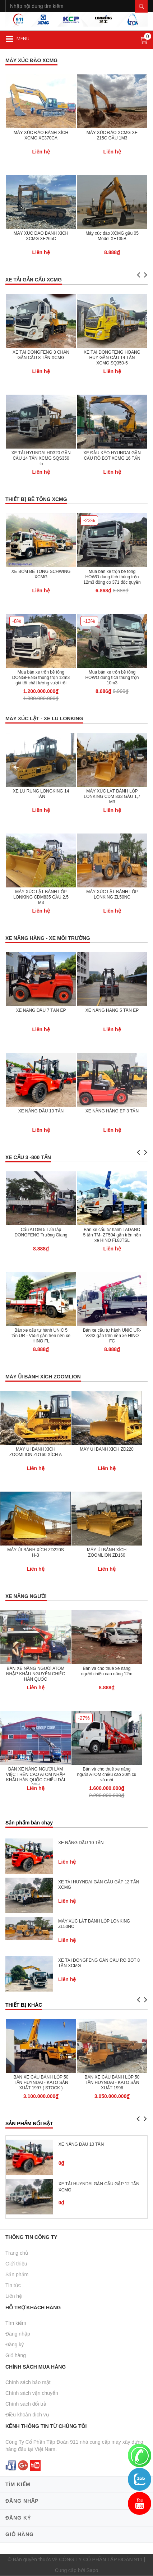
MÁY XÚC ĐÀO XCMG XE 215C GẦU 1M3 (112, 135)
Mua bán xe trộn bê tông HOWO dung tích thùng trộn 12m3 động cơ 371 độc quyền (111, 577)
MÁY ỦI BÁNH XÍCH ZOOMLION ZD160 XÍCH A (35, 1452)
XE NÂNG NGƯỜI (26, 1596)
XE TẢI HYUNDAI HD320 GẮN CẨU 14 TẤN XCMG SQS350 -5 (40, 458)
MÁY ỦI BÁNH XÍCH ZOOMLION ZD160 (106, 1552)
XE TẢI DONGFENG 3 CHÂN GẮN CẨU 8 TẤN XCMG (41, 355)
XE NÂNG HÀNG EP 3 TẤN (112, 1110)
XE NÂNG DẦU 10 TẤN (41, 1110)
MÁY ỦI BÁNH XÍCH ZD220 (106, 1449)
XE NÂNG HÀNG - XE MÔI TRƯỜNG (47, 938)
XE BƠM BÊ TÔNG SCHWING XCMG (41, 574)
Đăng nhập (17, 2334)
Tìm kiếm (15, 2323)
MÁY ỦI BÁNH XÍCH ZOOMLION (43, 1376)
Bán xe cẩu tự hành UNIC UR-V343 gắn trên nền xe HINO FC (112, 1336)
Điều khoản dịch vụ (27, 2414)
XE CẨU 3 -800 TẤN (28, 1157)
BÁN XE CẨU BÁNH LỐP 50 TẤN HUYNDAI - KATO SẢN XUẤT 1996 (112, 2082)
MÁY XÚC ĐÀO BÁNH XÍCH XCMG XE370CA (41, 135)
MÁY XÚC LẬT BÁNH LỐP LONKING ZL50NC (112, 894)
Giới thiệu (16, 2264)
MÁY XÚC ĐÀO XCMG (31, 60)
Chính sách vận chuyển (31, 2393)
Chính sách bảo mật (28, 2382)
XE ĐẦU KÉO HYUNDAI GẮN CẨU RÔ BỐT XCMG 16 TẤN (112, 455)
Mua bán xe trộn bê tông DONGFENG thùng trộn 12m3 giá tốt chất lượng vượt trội (41, 677)
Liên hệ (13, 2296)
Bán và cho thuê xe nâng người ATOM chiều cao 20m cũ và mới (106, 1774)
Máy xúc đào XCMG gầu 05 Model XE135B (112, 236)
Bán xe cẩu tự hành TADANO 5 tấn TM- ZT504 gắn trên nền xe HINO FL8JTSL (112, 1235)
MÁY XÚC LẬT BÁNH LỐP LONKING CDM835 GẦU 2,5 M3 (41, 897)
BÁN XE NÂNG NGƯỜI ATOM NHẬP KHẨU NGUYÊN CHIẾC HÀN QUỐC (35, 1674)
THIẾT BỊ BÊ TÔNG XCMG (36, 499)
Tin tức (13, 2285)
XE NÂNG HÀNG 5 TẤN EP (112, 1010)
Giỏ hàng (15, 2355)
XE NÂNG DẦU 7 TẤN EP (41, 1010)
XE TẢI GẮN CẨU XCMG (33, 280)
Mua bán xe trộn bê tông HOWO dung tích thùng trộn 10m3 (112, 677)
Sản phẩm (16, 2274)
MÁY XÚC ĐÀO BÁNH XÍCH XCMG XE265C (41, 236)
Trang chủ (16, 2253)
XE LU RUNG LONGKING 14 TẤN (41, 794)
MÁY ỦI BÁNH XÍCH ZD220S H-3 (35, 1552)
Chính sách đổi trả (25, 2404)
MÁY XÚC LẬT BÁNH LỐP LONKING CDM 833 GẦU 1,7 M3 (112, 796)
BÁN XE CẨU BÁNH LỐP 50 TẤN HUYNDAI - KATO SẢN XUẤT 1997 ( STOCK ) (41, 2082)
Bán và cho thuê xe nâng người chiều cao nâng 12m (107, 1671)
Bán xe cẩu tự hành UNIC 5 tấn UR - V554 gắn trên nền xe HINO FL (40, 1336)
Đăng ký (14, 2344)
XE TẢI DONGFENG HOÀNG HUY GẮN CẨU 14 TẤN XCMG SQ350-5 (112, 358)
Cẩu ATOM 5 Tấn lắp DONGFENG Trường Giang (40, 1232)
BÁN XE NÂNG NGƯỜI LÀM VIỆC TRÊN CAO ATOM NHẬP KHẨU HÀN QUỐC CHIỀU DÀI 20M (35, 1777)
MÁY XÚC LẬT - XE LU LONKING (44, 718)
